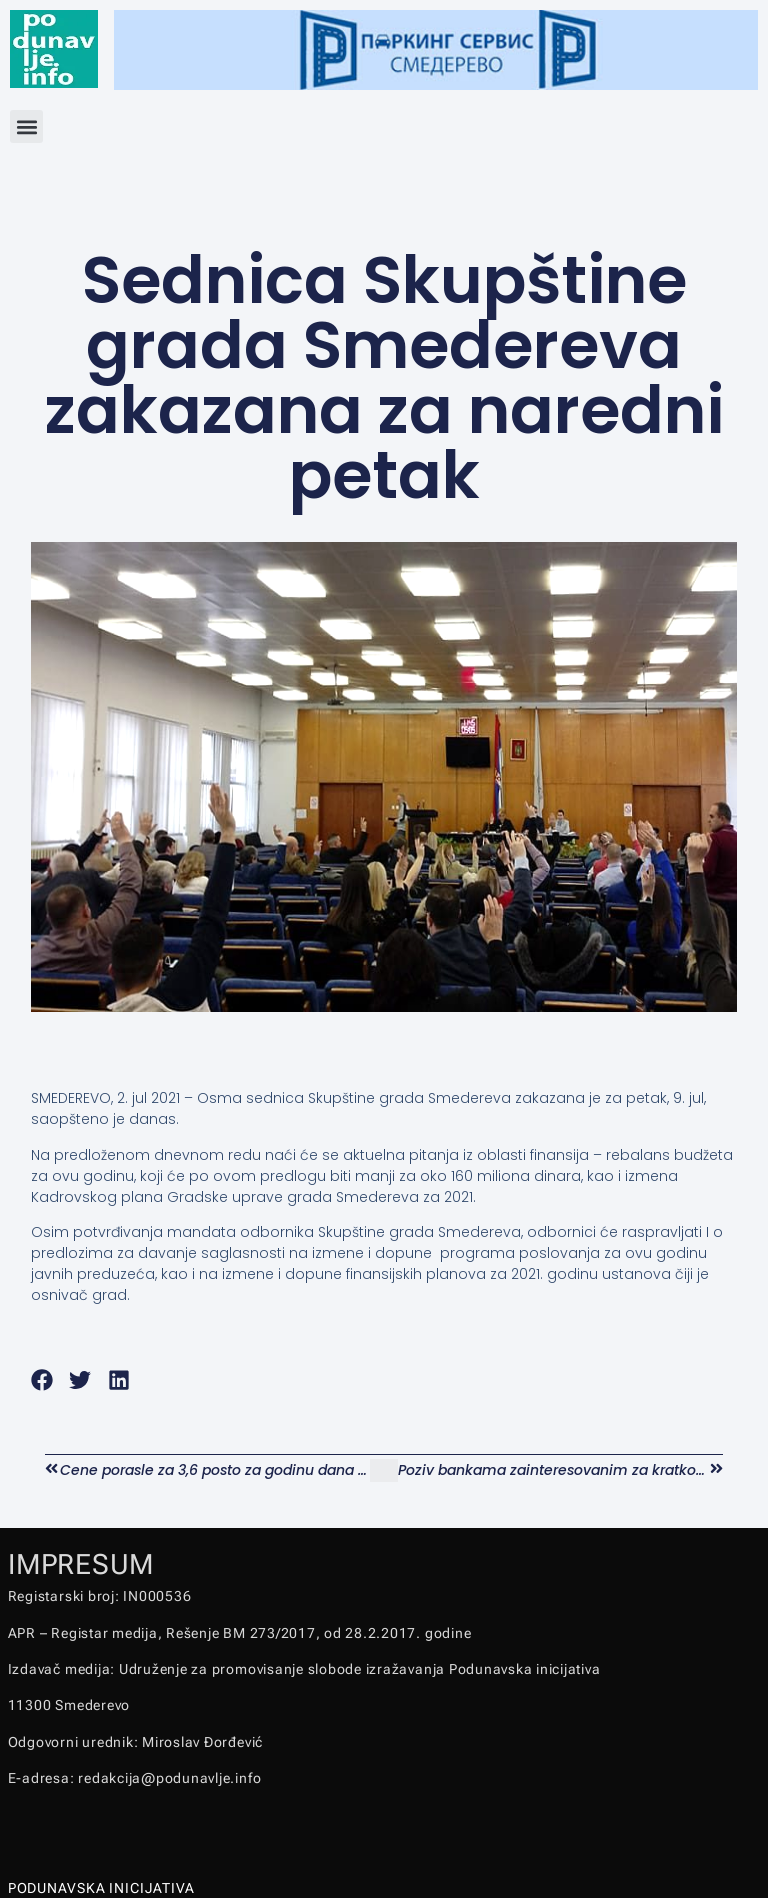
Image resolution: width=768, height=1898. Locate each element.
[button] (26, 126)
